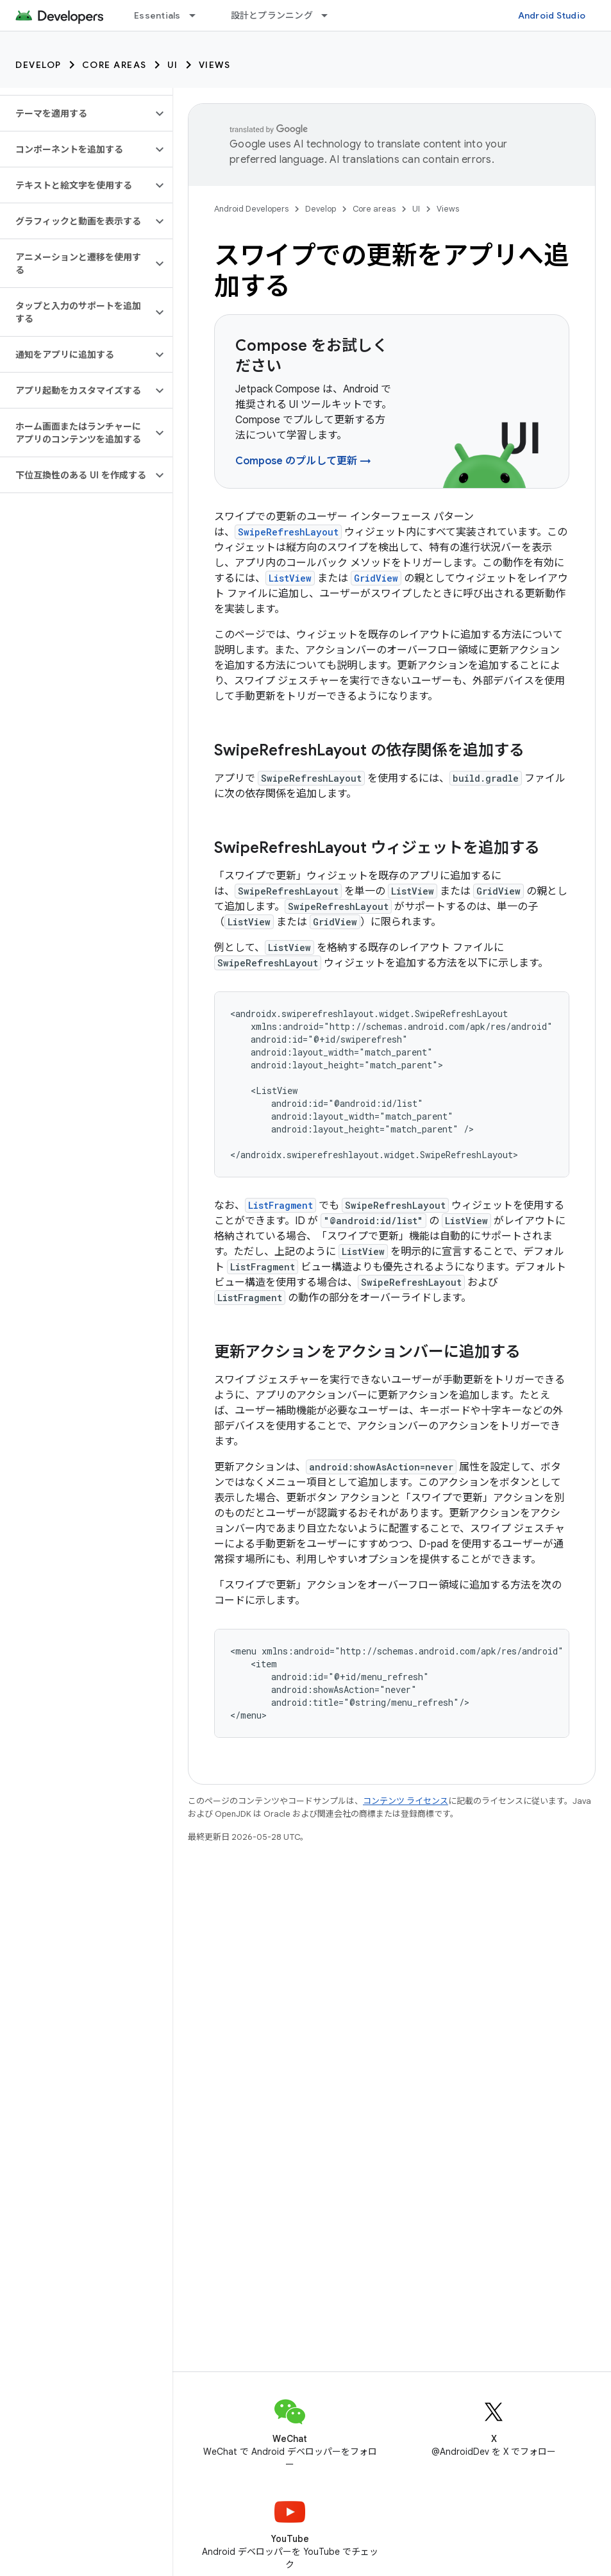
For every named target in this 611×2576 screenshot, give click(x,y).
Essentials (157, 15)
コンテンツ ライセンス (405, 1801)
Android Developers (251, 208)
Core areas (114, 65)
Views (215, 65)
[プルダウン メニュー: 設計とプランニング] (330, 15)
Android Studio (552, 15)
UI (172, 65)
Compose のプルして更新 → (303, 461)
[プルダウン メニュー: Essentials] (198, 15)
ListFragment (280, 1205)
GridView (376, 578)
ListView (290, 578)
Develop (38, 65)
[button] (76, 113)
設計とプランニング (272, 15)
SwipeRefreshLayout (288, 532)
